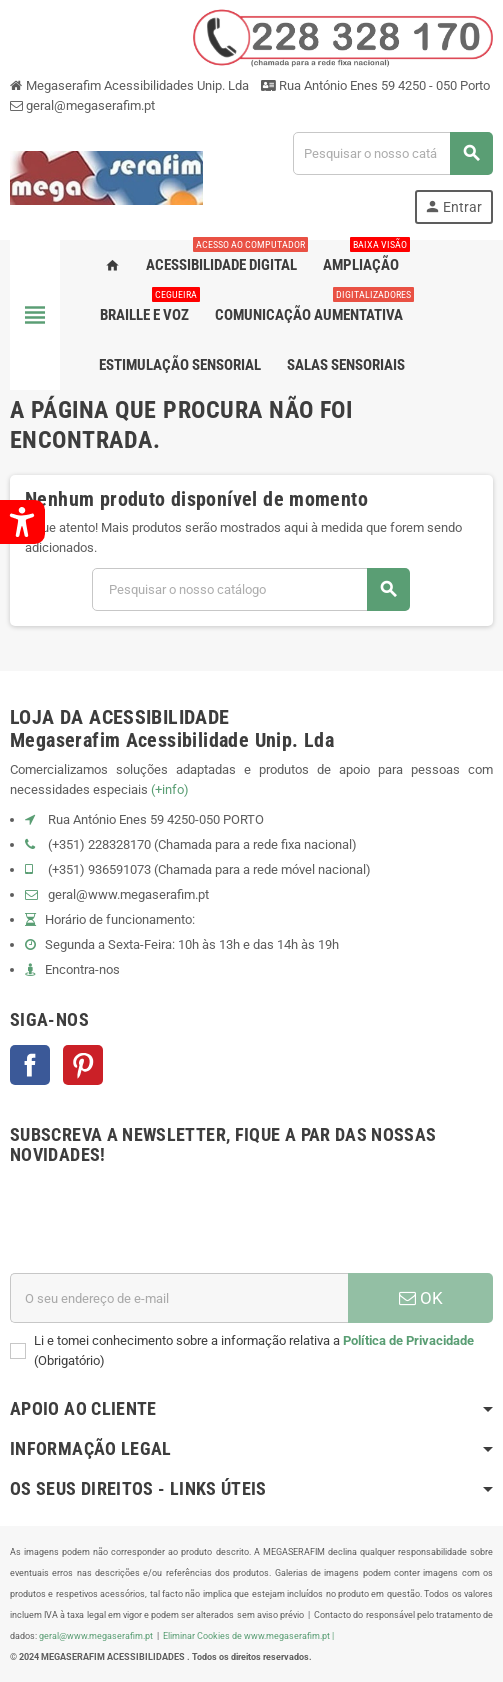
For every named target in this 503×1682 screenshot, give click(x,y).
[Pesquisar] (392, 153)
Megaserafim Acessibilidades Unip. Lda (129, 85)
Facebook (30, 1065)
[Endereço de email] (179, 1298)
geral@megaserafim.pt (90, 105)
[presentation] (162, 1224)
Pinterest (83, 1065)
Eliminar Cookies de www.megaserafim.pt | (248, 1635)
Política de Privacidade (408, 1340)
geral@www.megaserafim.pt (128, 894)
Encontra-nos (82, 969)
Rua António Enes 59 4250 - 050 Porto (375, 85)
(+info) (170, 789)
